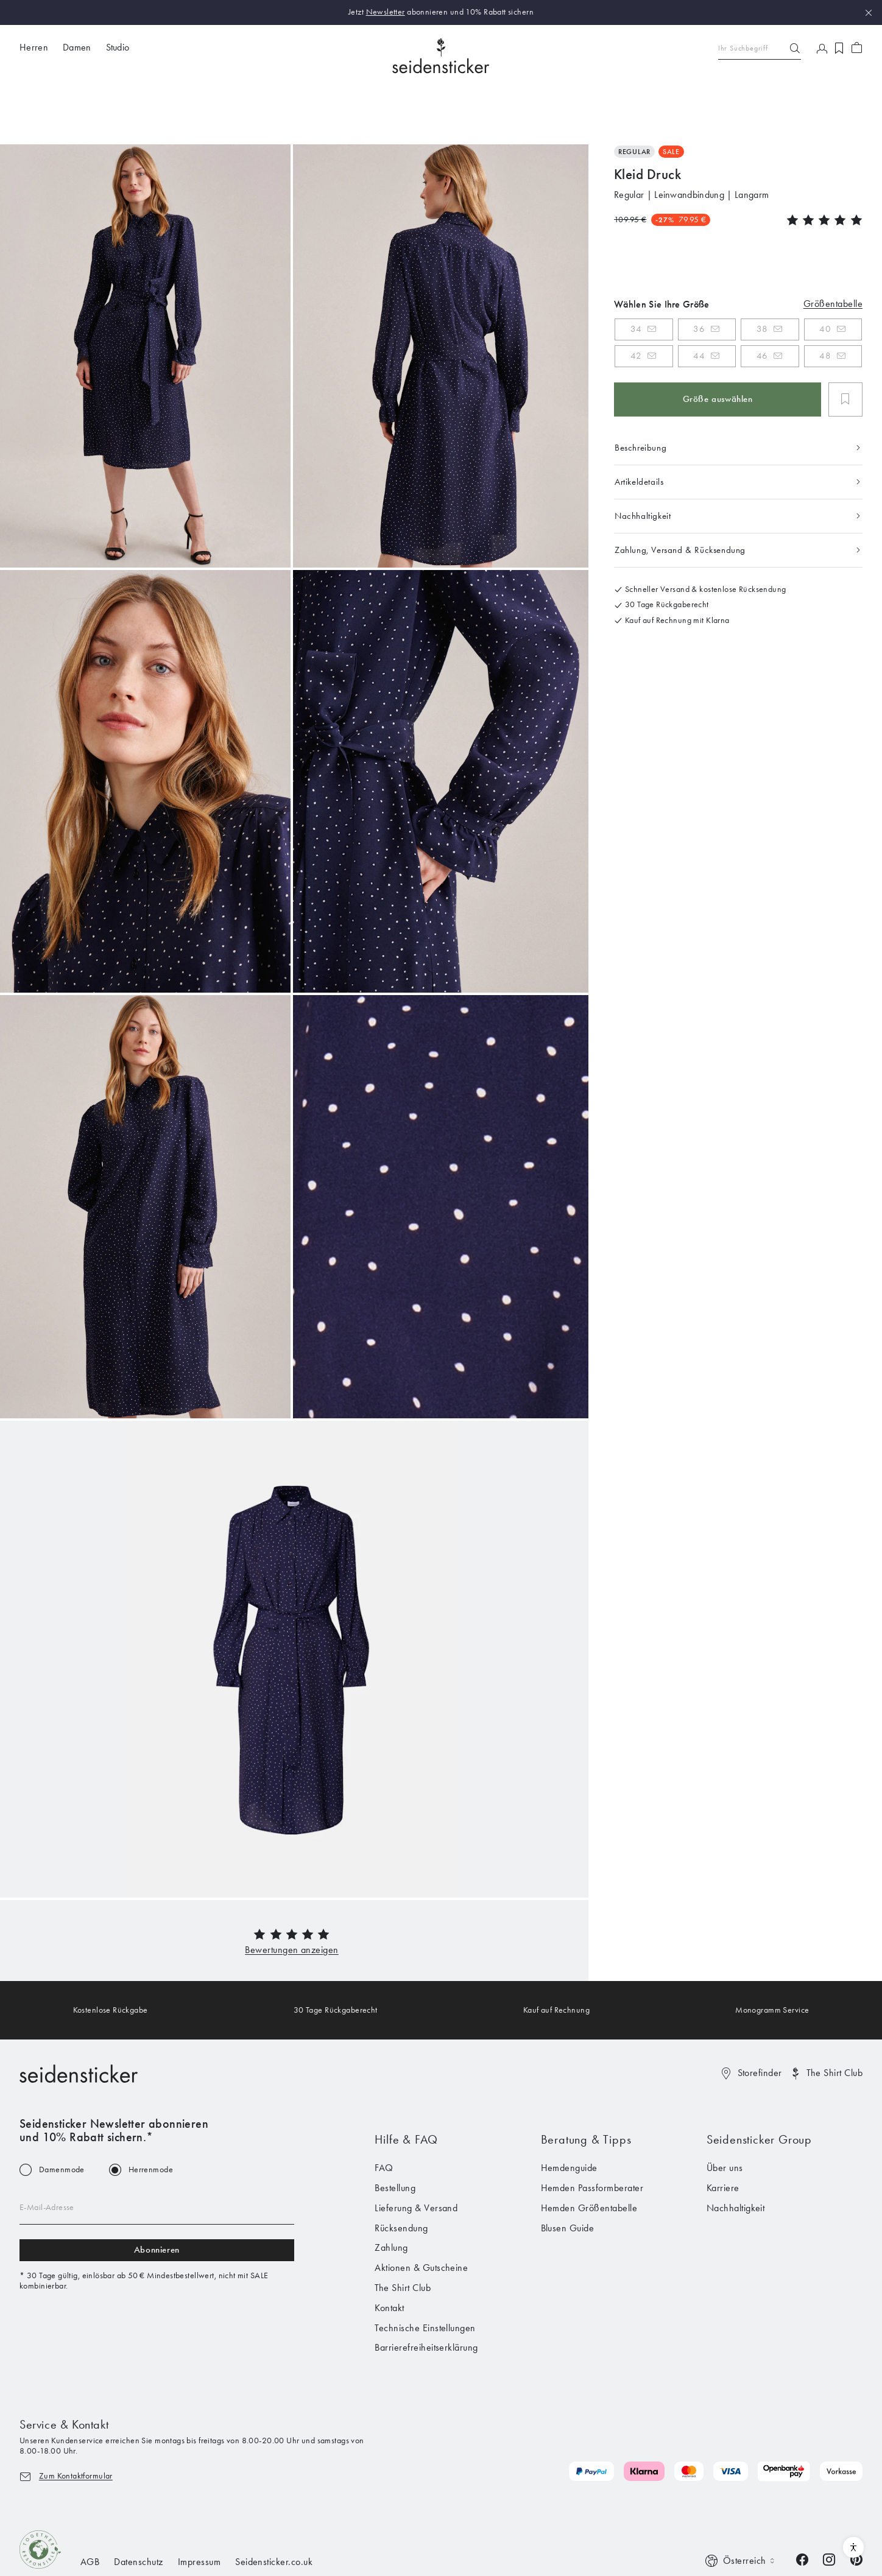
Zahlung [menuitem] (391, 2191)
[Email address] (156, 2151)
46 (762, 299)
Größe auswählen (718, 342)
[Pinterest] (856, 2502)
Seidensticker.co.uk (273, 2505)
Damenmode (62, 2114)
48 (825, 299)
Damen (77, 47)
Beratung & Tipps (586, 2083)
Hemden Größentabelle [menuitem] (589, 2152)
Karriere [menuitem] (723, 2132)
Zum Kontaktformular (76, 2419)
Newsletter (385, 12)
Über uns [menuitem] (725, 2111)
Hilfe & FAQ (406, 2083)
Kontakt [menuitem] (389, 2251)
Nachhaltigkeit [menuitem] (736, 2152)
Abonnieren (157, 2193)
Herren (33, 47)
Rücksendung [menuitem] (401, 2171)
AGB (89, 2505)
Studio (118, 47)
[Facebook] (802, 2502)
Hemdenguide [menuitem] (569, 2111)
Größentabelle (833, 247)
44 (699, 299)
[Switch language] (740, 2505)
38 (762, 272)
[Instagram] (829, 2502)
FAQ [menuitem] (384, 2111)
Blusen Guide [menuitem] (567, 2171)
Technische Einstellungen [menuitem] (425, 2271)
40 (825, 272)
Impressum (199, 2505)
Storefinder (760, 2016)
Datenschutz (138, 2505)
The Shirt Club (834, 2016)
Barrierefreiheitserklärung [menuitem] (426, 2291)
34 (635, 272)
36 (699, 272)
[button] (292, 1893)
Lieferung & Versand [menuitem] (416, 2152)
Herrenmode (151, 2114)
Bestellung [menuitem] (395, 2132)
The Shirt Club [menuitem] (403, 2231)
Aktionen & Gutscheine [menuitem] (421, 2211)
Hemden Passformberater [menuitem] (592, 2132)
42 (635, 299)
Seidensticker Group (759, 2083)
